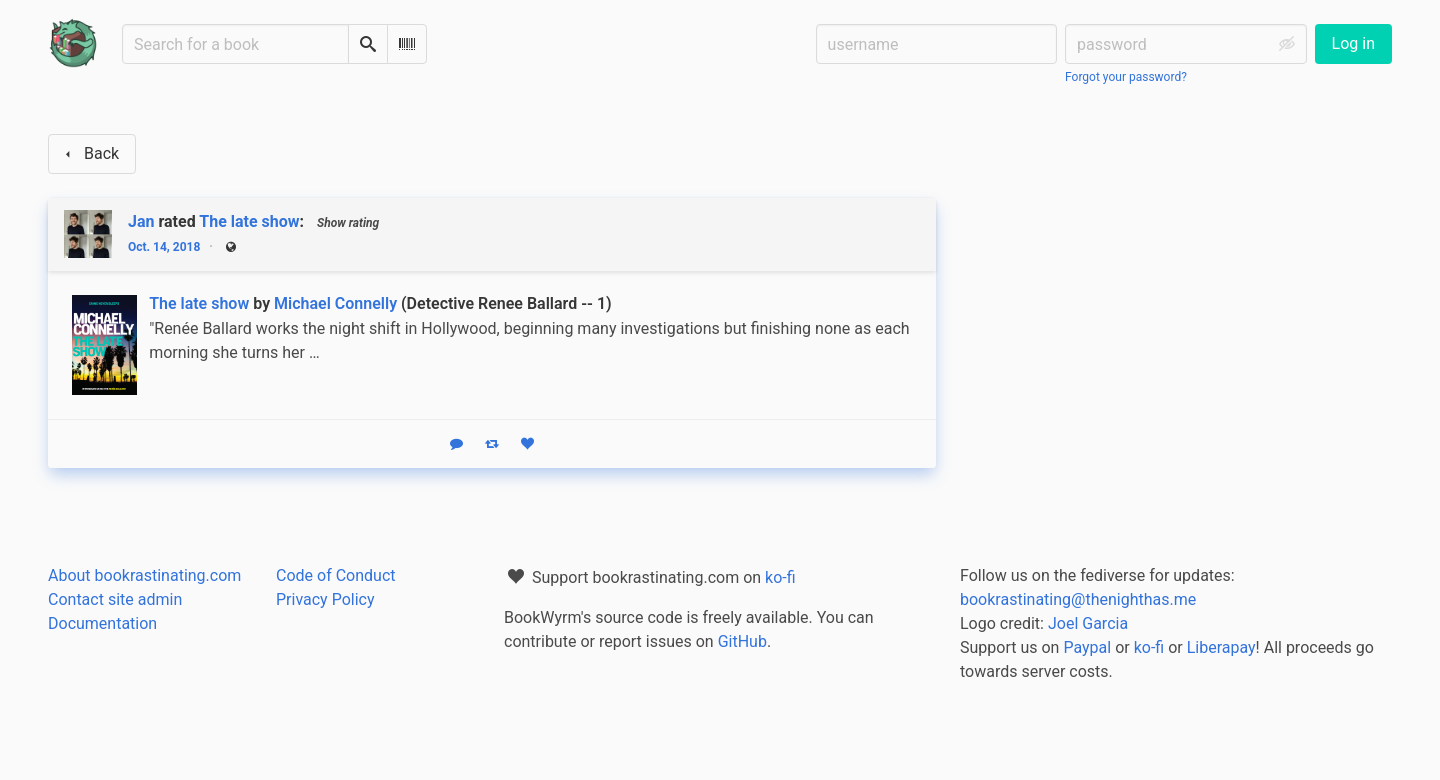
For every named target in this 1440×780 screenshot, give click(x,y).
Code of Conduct (336, 575)
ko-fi (780, 577)
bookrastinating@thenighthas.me (1078, 599)
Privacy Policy (325, 599)
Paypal (1087, 647)
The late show (249, 221)
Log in (1353, 43)
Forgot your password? (1126, 77)
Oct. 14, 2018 (164, 247)
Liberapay (1221, 647)
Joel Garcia (1088, 623)
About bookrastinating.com (144, 575)
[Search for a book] (235, 44)
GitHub (742, 641)
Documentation (102, 623)
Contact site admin (115, 599)
